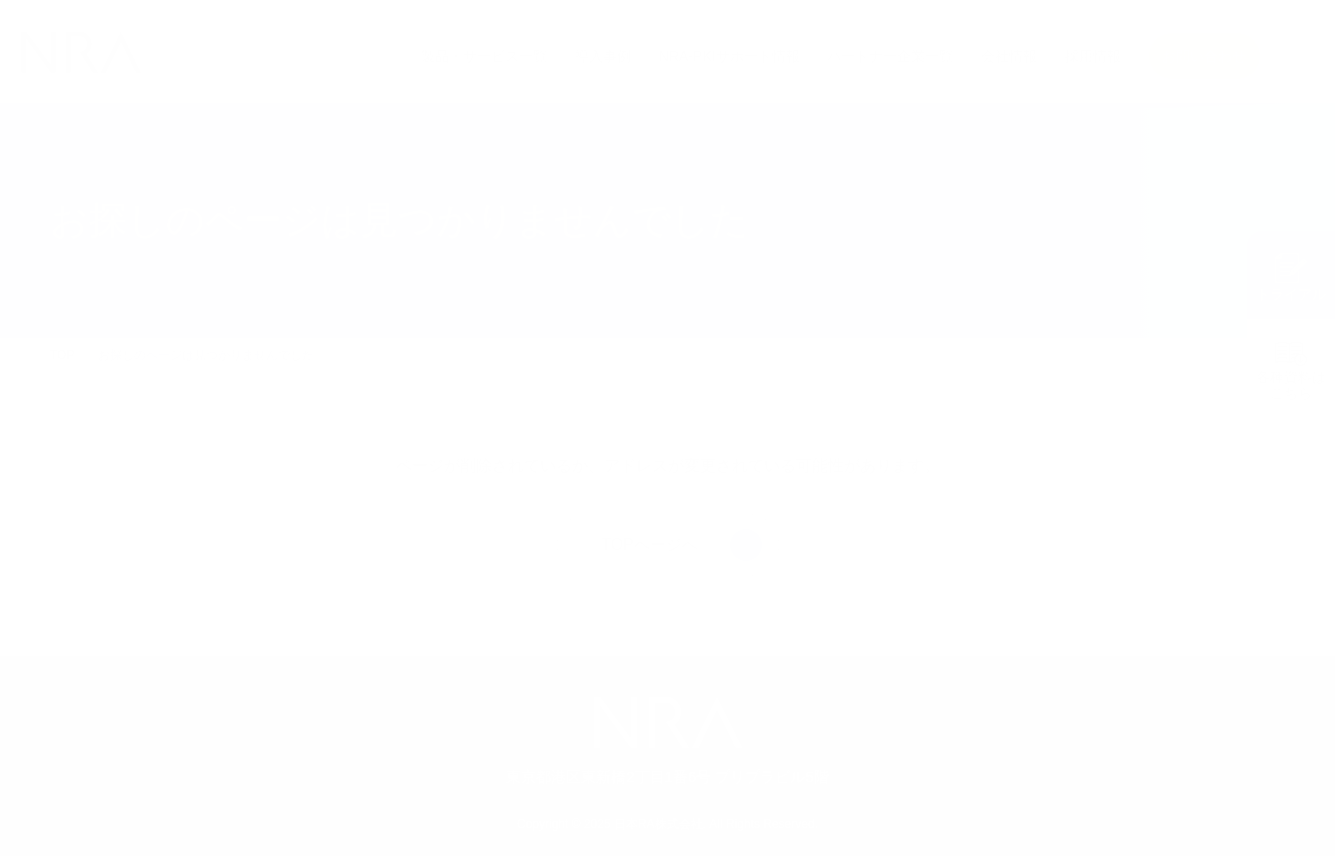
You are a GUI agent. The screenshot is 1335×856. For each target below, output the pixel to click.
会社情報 (1009, 56)
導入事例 (604, 56)
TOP (62, 355)
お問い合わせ (1204, 56)
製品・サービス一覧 (485, 56)
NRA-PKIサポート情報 (730, 56)
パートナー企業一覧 (890, 56)
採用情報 (1093, 56)
